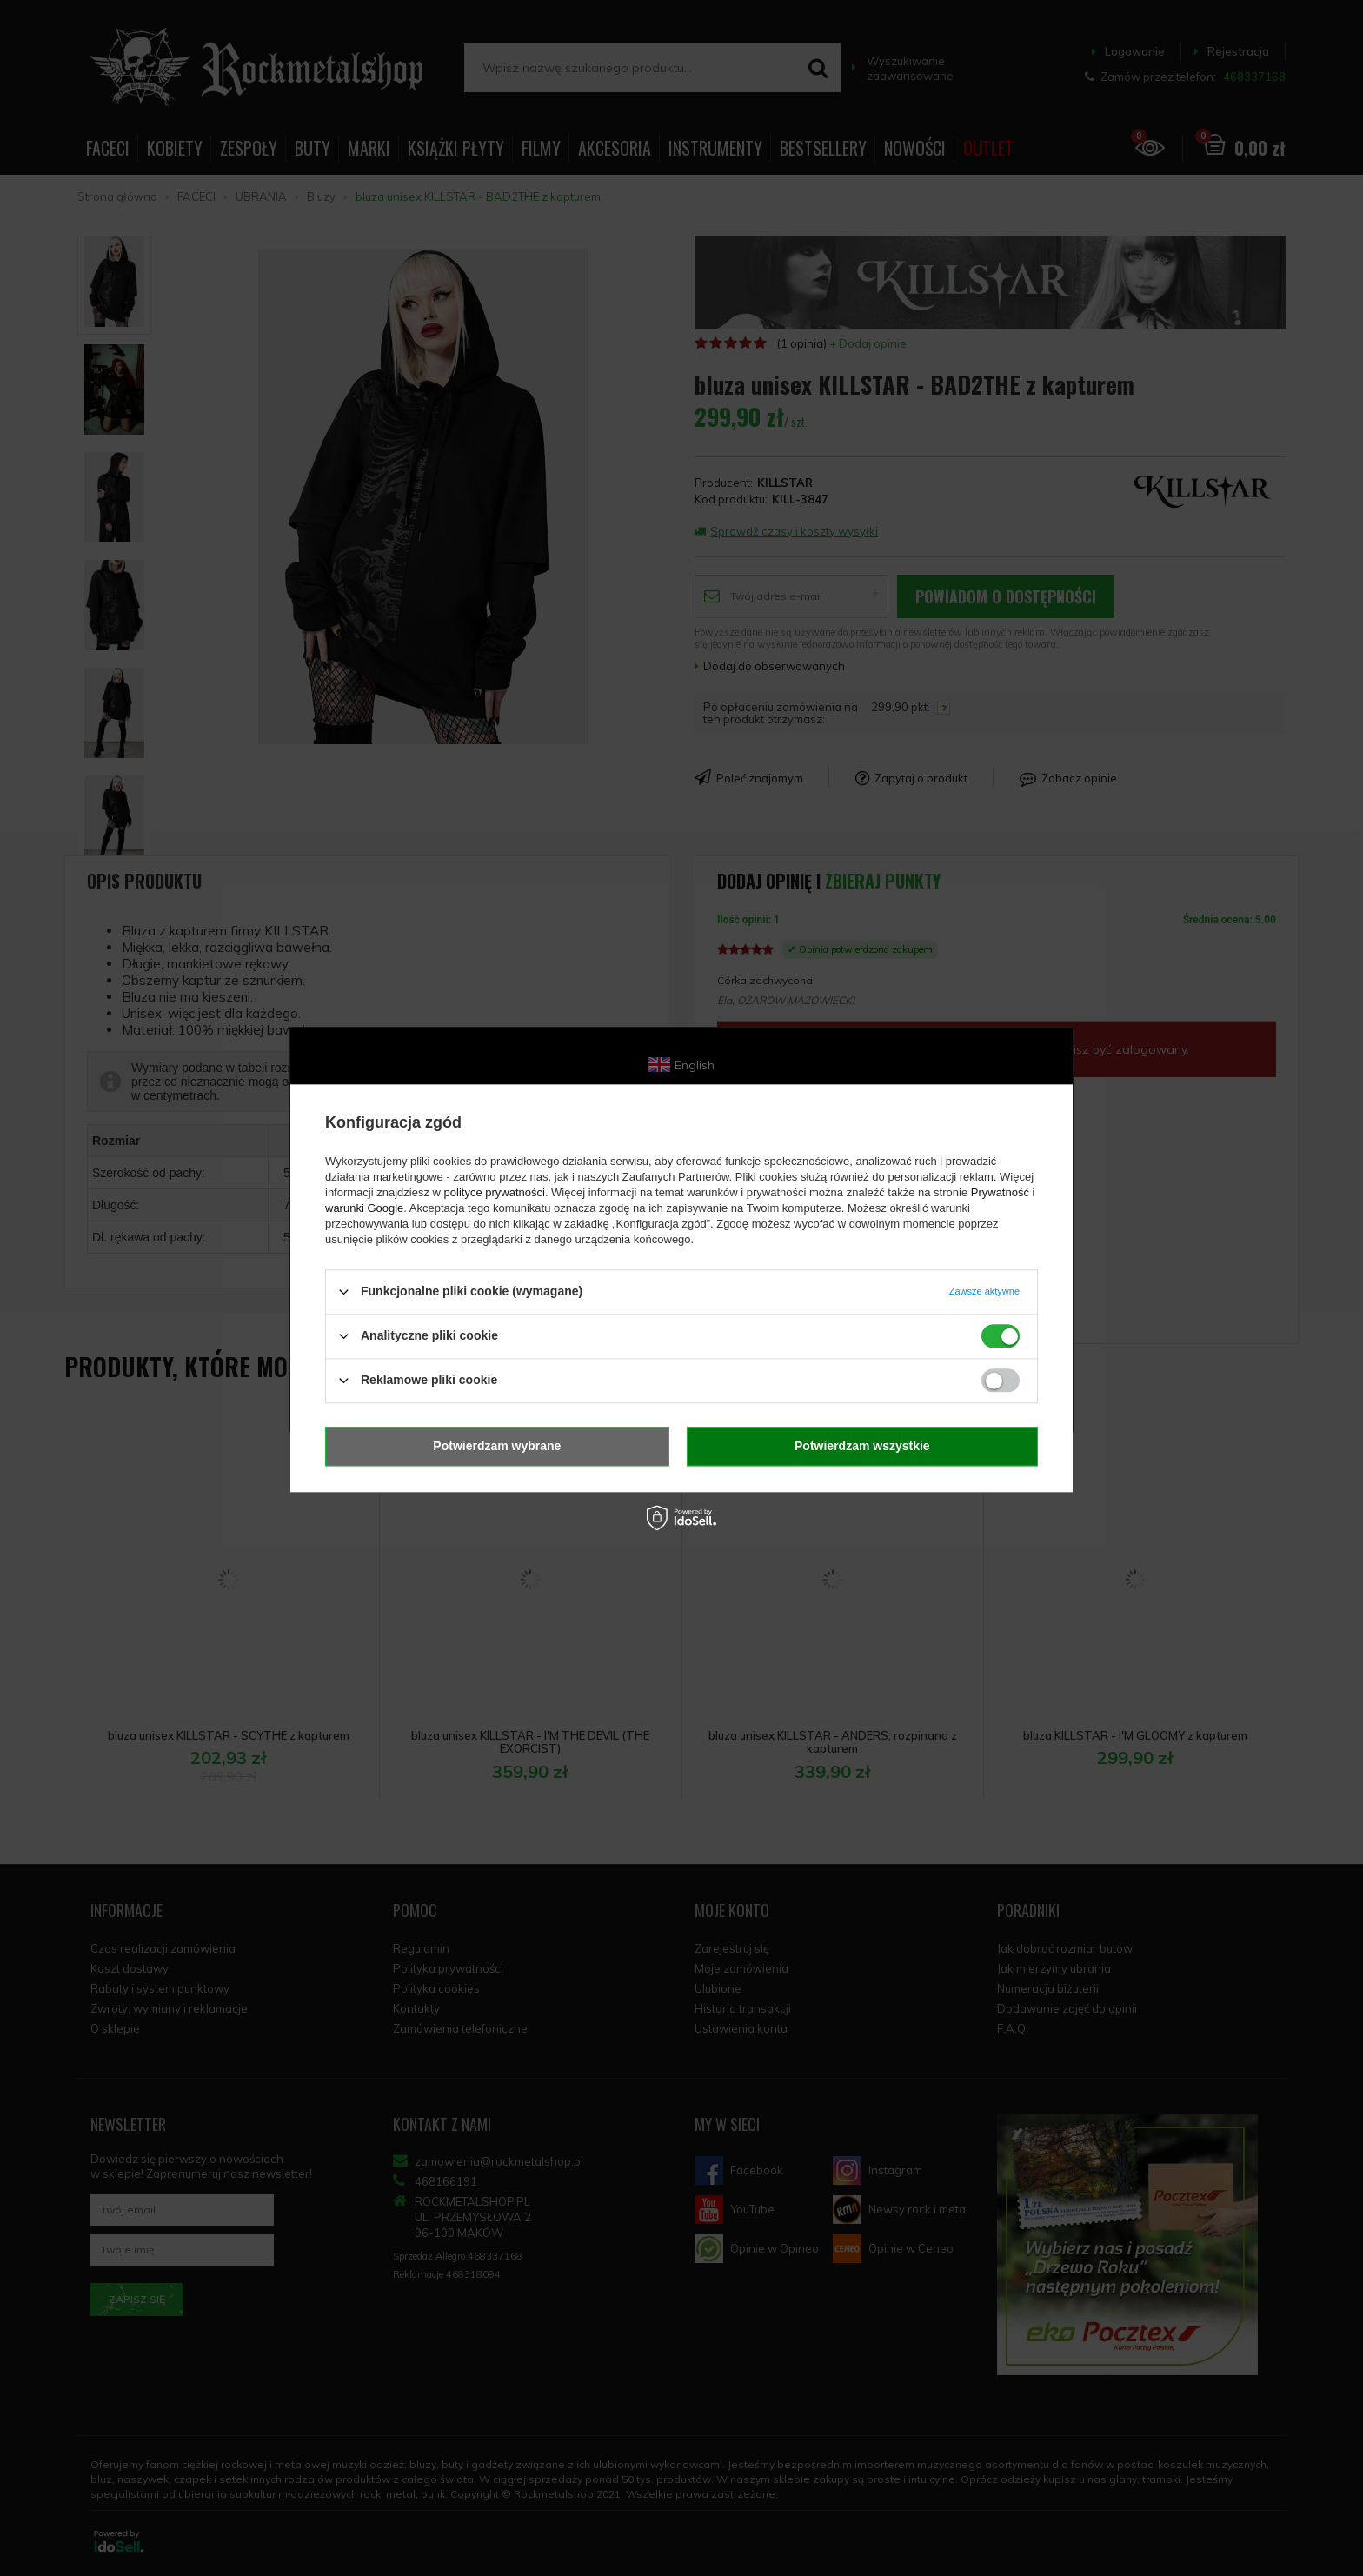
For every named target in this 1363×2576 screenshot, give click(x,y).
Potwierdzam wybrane (497, 1446)
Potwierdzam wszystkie (862, 1446)
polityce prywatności (494, 1192)
